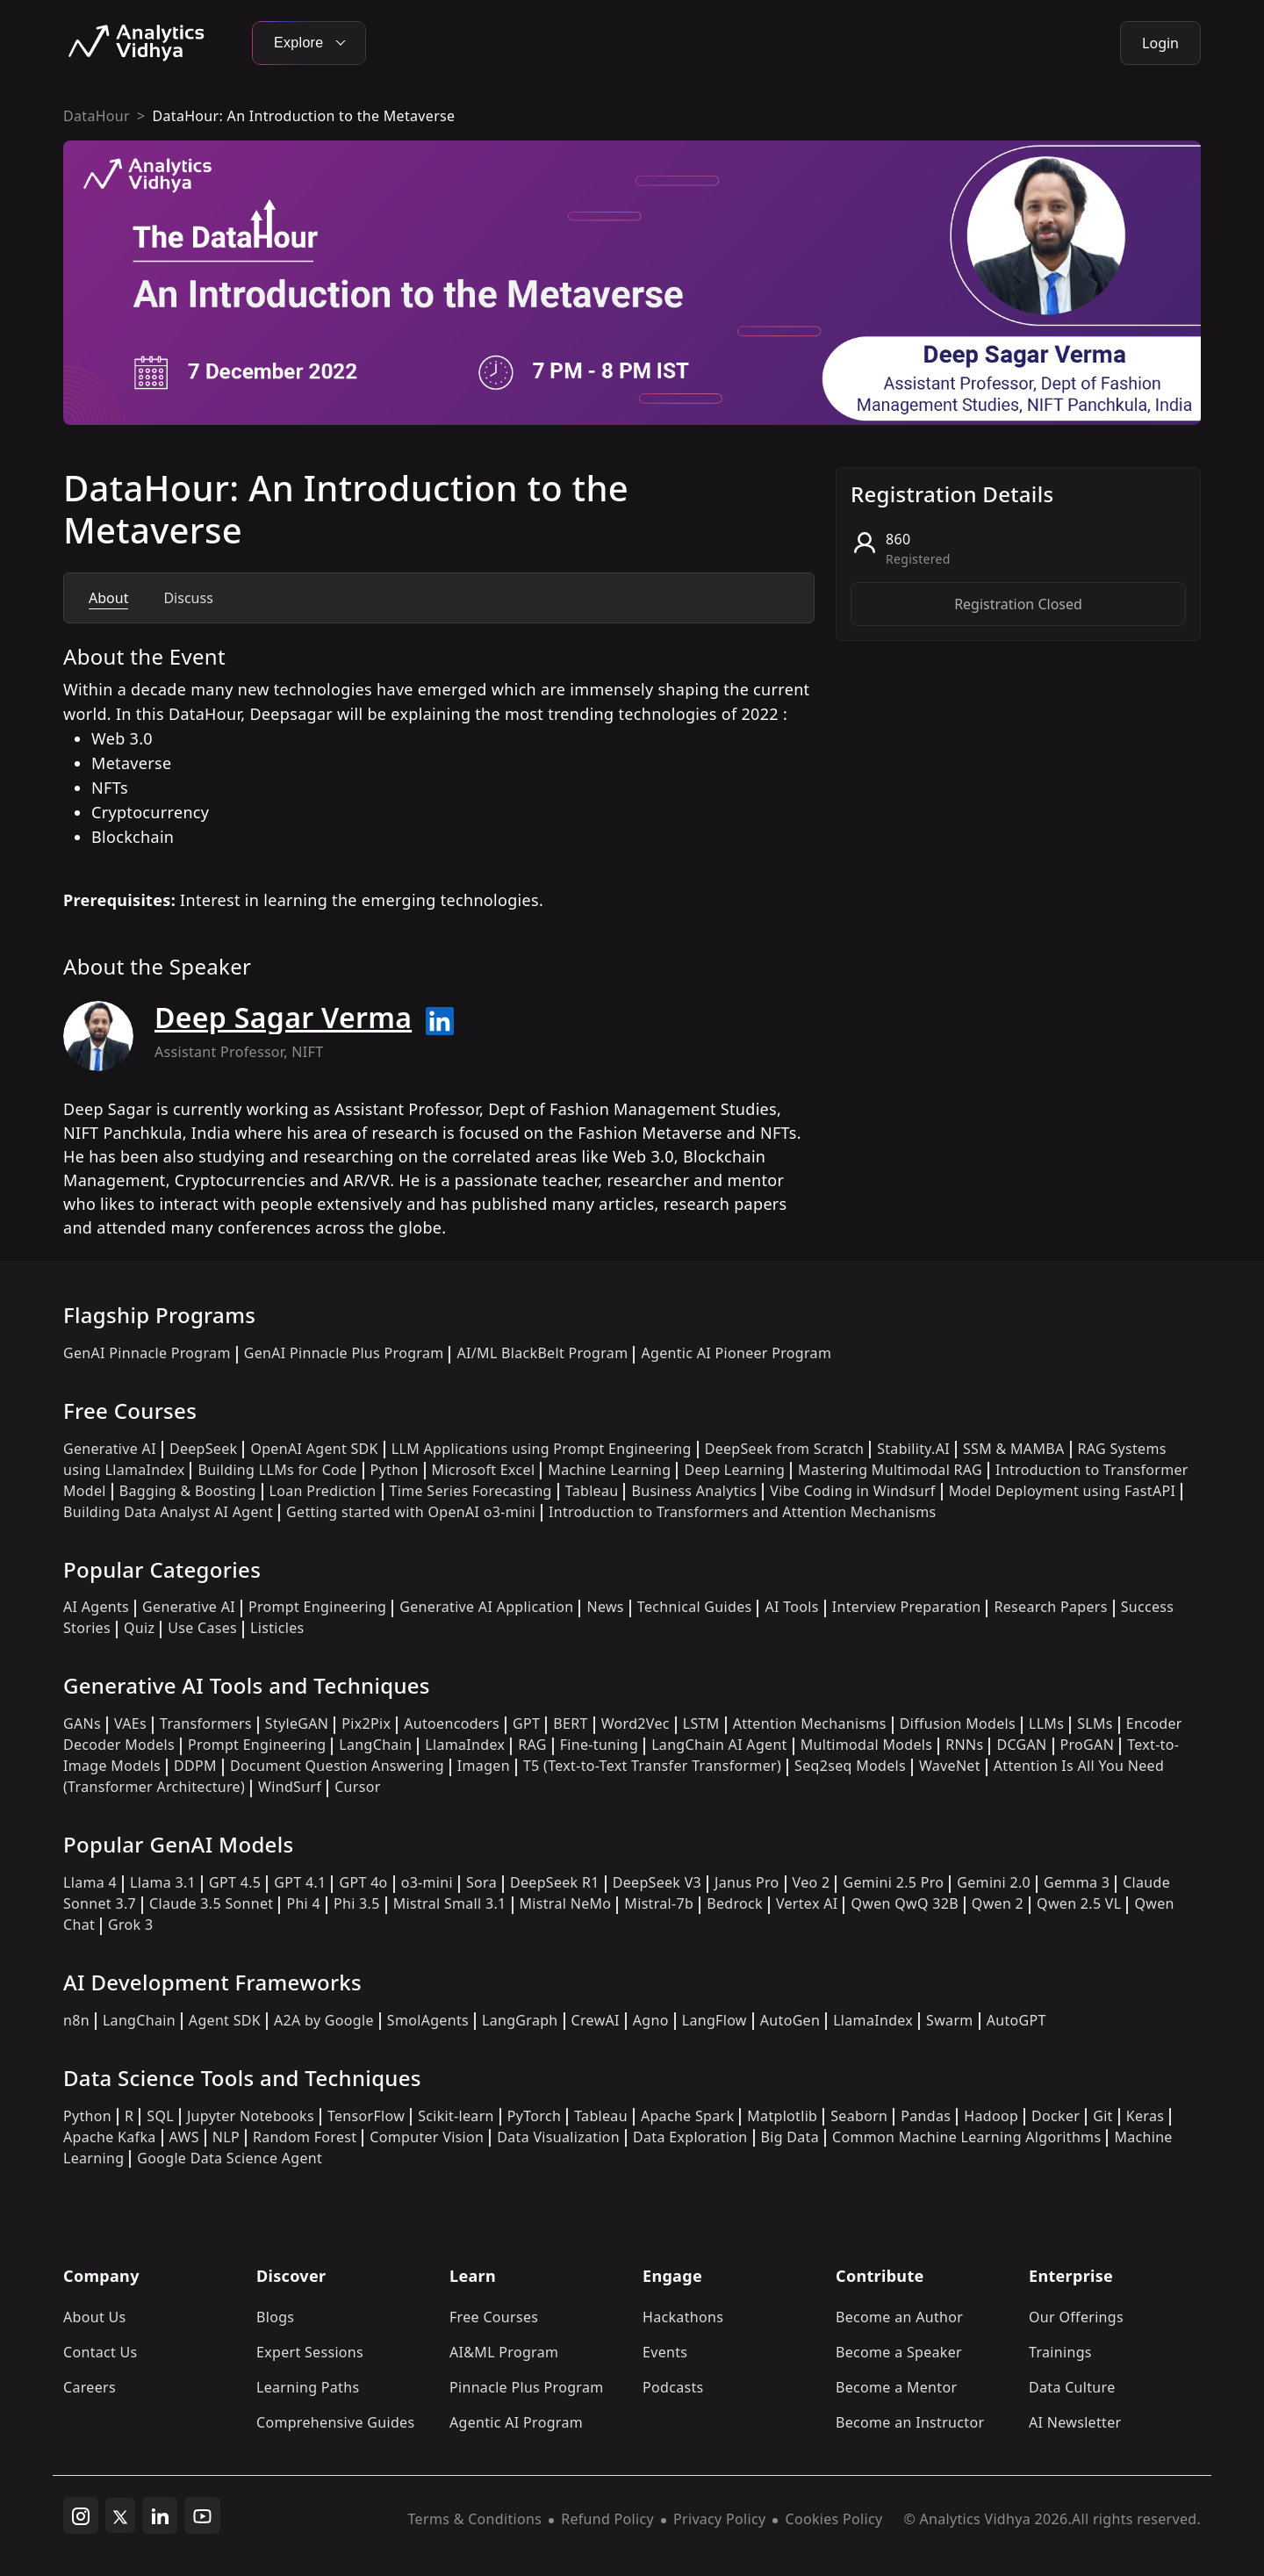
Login (1160, 43)
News (604, 1606)
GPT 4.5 (235, 1882)
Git (1103, 2116)
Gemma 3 (1077, 1882)
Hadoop (991, 2116)
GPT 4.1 (300, 1882)
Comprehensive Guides (335, 2422)
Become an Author (899, 2317)
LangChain (375, 1744)
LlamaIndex (465, 1744)
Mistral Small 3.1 (449, 1903)
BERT (570, 1723)
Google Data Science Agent (229, 2158)
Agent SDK (225, 2020)
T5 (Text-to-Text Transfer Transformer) (652, 1765)
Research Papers (1050, 1606)
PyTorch (534, 2116)
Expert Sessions (309, 2352)
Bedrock (735, 1903)
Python (394, 1469)
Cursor (357, 1786)
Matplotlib (782, 2116)
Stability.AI (913, 1448)
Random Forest (304, 2137)
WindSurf (289, 1786)
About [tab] (108, 598)
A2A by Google (324, 2020)
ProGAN (1087, 1744)
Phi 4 (303, 1903)
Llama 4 (90, 1882)
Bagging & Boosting (187, 1490)
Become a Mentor (896, 2387)
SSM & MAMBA (1014, 1448)
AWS (184, 2137)
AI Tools (791, 1606)
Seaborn (858, 2116)
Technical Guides (694, 1606)
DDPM (195, 1765)
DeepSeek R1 (555, 1882)
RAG (532, 1744)
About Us (94, 2317)
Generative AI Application (486, 1606)
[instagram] (80, 2515)
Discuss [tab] (187, 598)
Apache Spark (687, 2116)
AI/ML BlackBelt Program (542, 1353)
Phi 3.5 (357, 1903)
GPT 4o (363, 1882)
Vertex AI (807, 1903)
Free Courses (493, 2317)
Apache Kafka (109, 2137)
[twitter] (120, 2515)
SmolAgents (428, 2020)
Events (665, 2352)
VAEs (130, 1723)
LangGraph (520, 2020)
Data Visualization (558, 2137)
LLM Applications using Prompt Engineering (541, 1448)
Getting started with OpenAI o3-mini (410, 1512)
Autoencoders (451, 1723)
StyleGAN (296, 1723)
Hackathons (683, 2317)
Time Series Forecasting (471, 1490)
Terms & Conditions (475, 2519)
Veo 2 (811, 1882)
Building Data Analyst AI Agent (168, 1512)
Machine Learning (609, 1469)
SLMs (1095, 1723)
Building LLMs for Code (277, 1469)
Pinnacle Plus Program (526, 2387)
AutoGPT (1016, 2020)
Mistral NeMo (566, 1903)
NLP (226, 2137)
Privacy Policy (719, 2519)
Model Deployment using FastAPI (1062, 1490)
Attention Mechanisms (810, 1723)
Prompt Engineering (317, 1606)
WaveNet (949, 1765)
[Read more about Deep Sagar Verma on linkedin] (440, 1021)
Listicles (277, 1627)
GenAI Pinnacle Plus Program (344, 1353)
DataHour (96, 116)
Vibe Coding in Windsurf (852, 1490)
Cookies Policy (833, 2519)
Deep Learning (734, 1469)
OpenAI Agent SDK (313, 1448)
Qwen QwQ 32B (904, 1903)
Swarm (949, 2020)
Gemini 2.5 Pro (893, 1882)
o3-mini (427, 1882)
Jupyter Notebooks (250, 2116)
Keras (1145, 2116)
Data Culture (1072, 2387)
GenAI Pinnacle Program (147, 1353)
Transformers (206, 1723)
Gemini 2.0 (994, 1882)
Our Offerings (1076, 2317)
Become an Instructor (910, 2422)
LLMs (1046, 1723)
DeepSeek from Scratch (785, 1448)
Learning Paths (307, 2387)
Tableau (592, 1490)
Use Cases (202, 1627)
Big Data (790, 2137)
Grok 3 (130, 1924)
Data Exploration (690, 2137)
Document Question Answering (337, 1765)
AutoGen (790, 2020)
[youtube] (202, 2515)
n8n (76, 2020)
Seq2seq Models (850, 1765)
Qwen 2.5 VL (1079, 1903)
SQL (160, 2116)
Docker (1055, 2116)
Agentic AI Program (516, 2422)
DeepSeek (203, 1448)
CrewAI (595, 2020)
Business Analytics (694, 1490)
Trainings (1060, 2352)
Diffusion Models (958, 1723)
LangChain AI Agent (719, 1744)
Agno (651, 2020)
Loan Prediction (323, 1490)
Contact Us (100, 2352)
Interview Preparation (906, 1606)
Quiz (139, 1627)
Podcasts (673, 2387)
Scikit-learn (456, 2116)
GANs (82, 1723)
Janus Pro (747, 1882)
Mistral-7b (658, 1903)
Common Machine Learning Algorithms (966, 2137)
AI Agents (96, 1606)
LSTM (701, 1723)
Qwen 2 (997, 1903)
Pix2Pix (366, 1723)
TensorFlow (366, 2116)
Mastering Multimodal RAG (890, 1469)
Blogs (275, 2317)
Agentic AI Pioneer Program (736, 1353)
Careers (89, 2387)
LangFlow (714, 2020)
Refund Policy (607, 2519)
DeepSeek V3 (657, 1882)
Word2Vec (635, 1723)
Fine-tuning (599, 1744)
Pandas (926, 2116)
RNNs (964, 1744)
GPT (526, 1723)
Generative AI (109, 1448)
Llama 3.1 (163, 1882)
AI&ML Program (503, 2352)
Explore (309, 42)
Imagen (483, 1765)
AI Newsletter (1075, 2422)
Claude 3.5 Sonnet (211, 1903)
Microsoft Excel (483, 1469)
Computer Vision (427, 2137)
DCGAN (1021, 1744)
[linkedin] (159, 2515)
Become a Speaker (899, 2352)
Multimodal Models (866, 1744)
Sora (481, 1882)
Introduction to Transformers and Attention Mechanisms (742, 1512)
